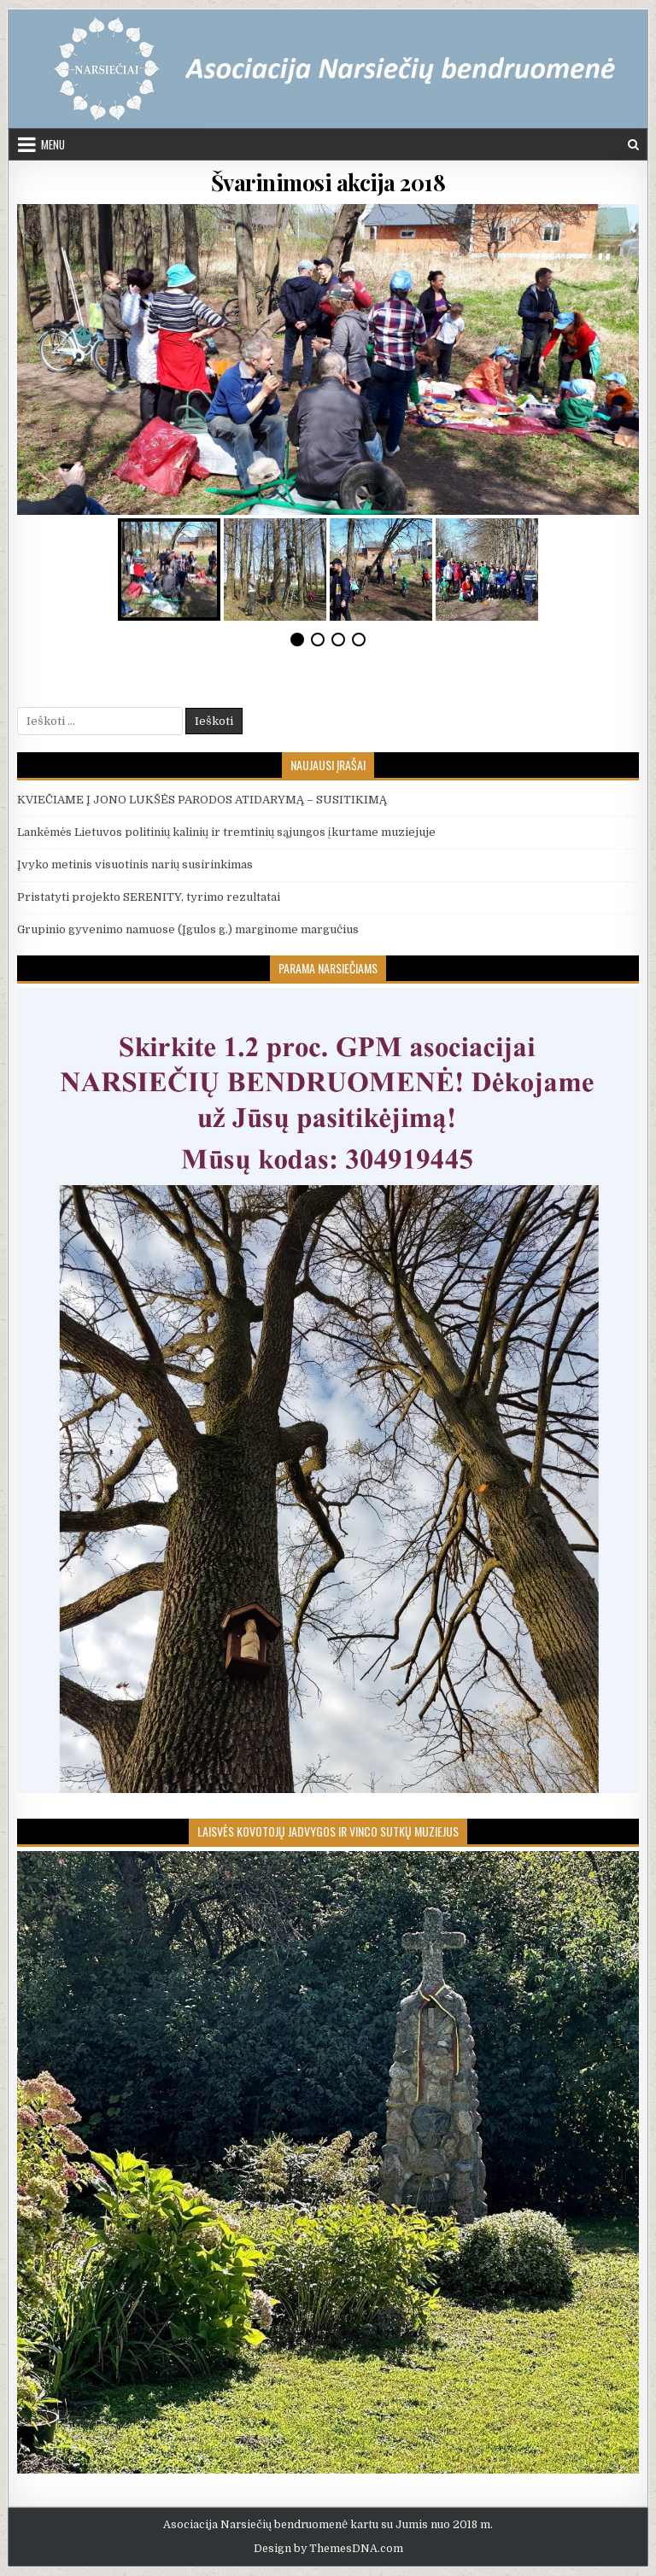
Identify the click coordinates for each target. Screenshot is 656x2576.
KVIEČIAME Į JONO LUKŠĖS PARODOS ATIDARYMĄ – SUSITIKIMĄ (202, 799)
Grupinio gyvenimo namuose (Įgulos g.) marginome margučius (188, 929)
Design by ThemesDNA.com (328, 2549)
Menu (53, 144)
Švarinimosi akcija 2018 (328, 182)
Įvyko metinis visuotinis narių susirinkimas (135, 864)
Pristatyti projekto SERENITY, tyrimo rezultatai (148, 897)
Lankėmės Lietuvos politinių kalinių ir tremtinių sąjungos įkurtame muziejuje (226, 832)
